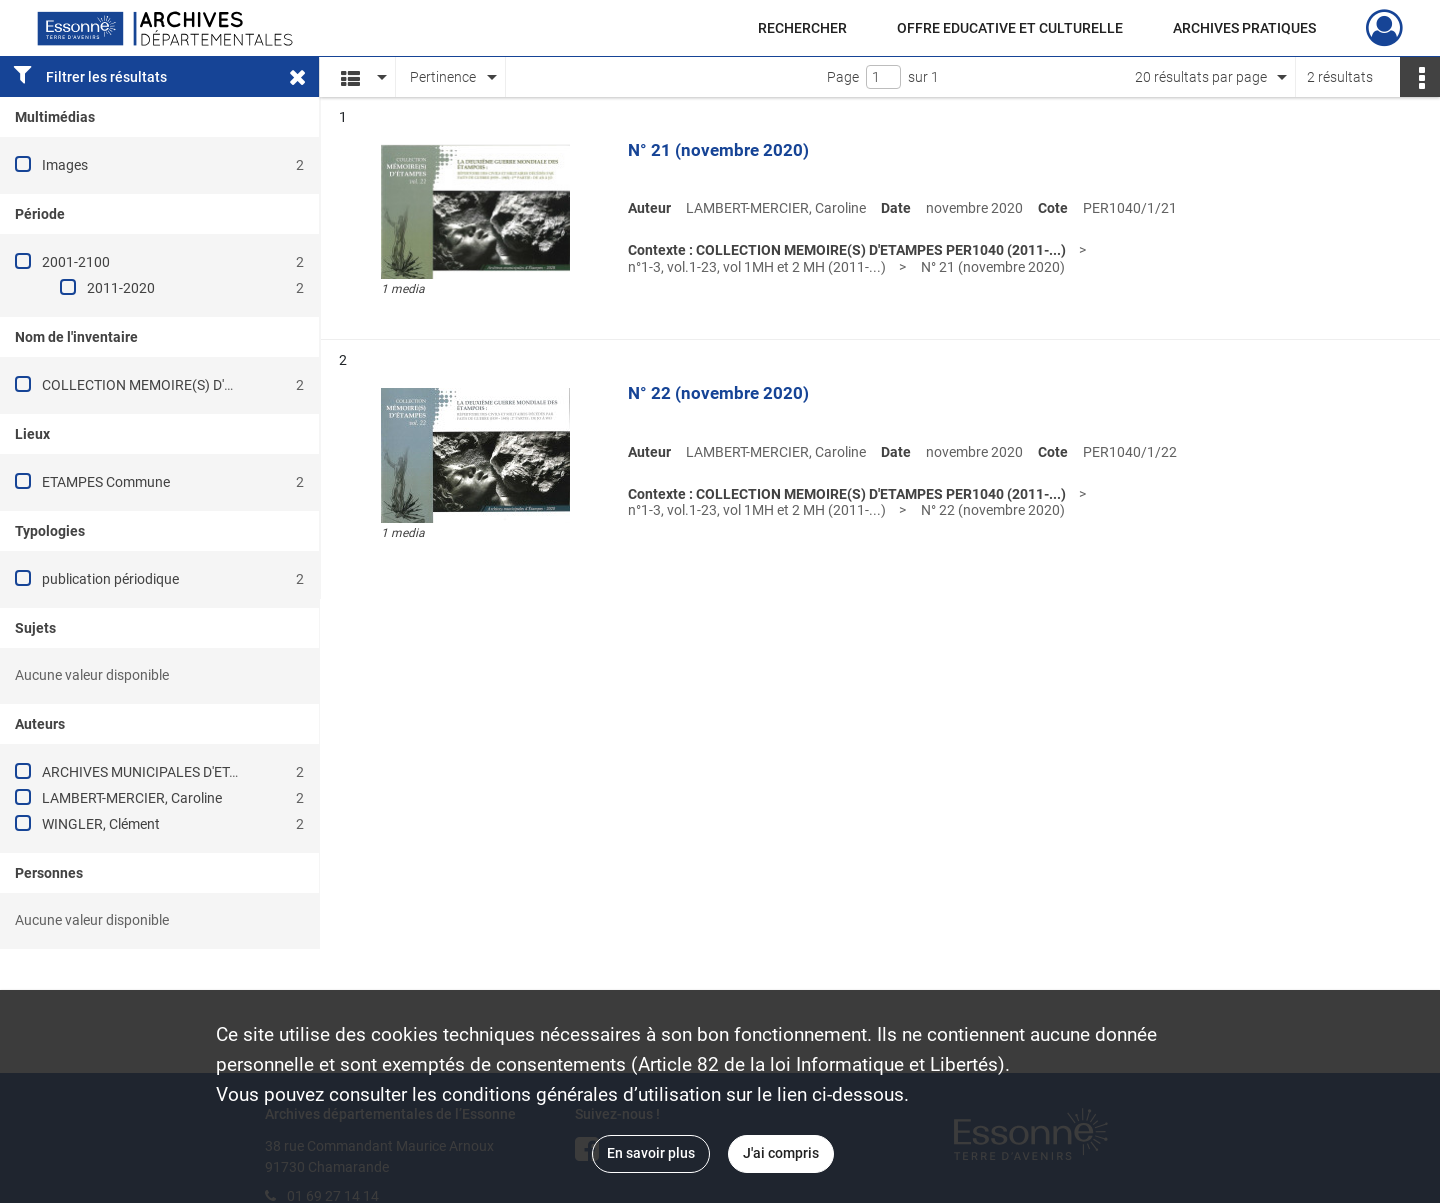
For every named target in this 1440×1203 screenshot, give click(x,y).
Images (65, 165)
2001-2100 (76, 262)
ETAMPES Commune (106, 482)
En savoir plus (651, 1153)
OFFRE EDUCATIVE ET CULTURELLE (1010, 28)
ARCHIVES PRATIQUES (1244, 28)
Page (843, 77)
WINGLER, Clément (101, 824)
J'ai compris (781, 1153)
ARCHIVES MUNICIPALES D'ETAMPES (158, 772)
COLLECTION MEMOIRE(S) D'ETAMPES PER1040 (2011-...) (224, 385)
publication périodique (110, 579)
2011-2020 (121, 288)
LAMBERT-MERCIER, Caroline (132, 798)
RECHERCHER (802, 28)
